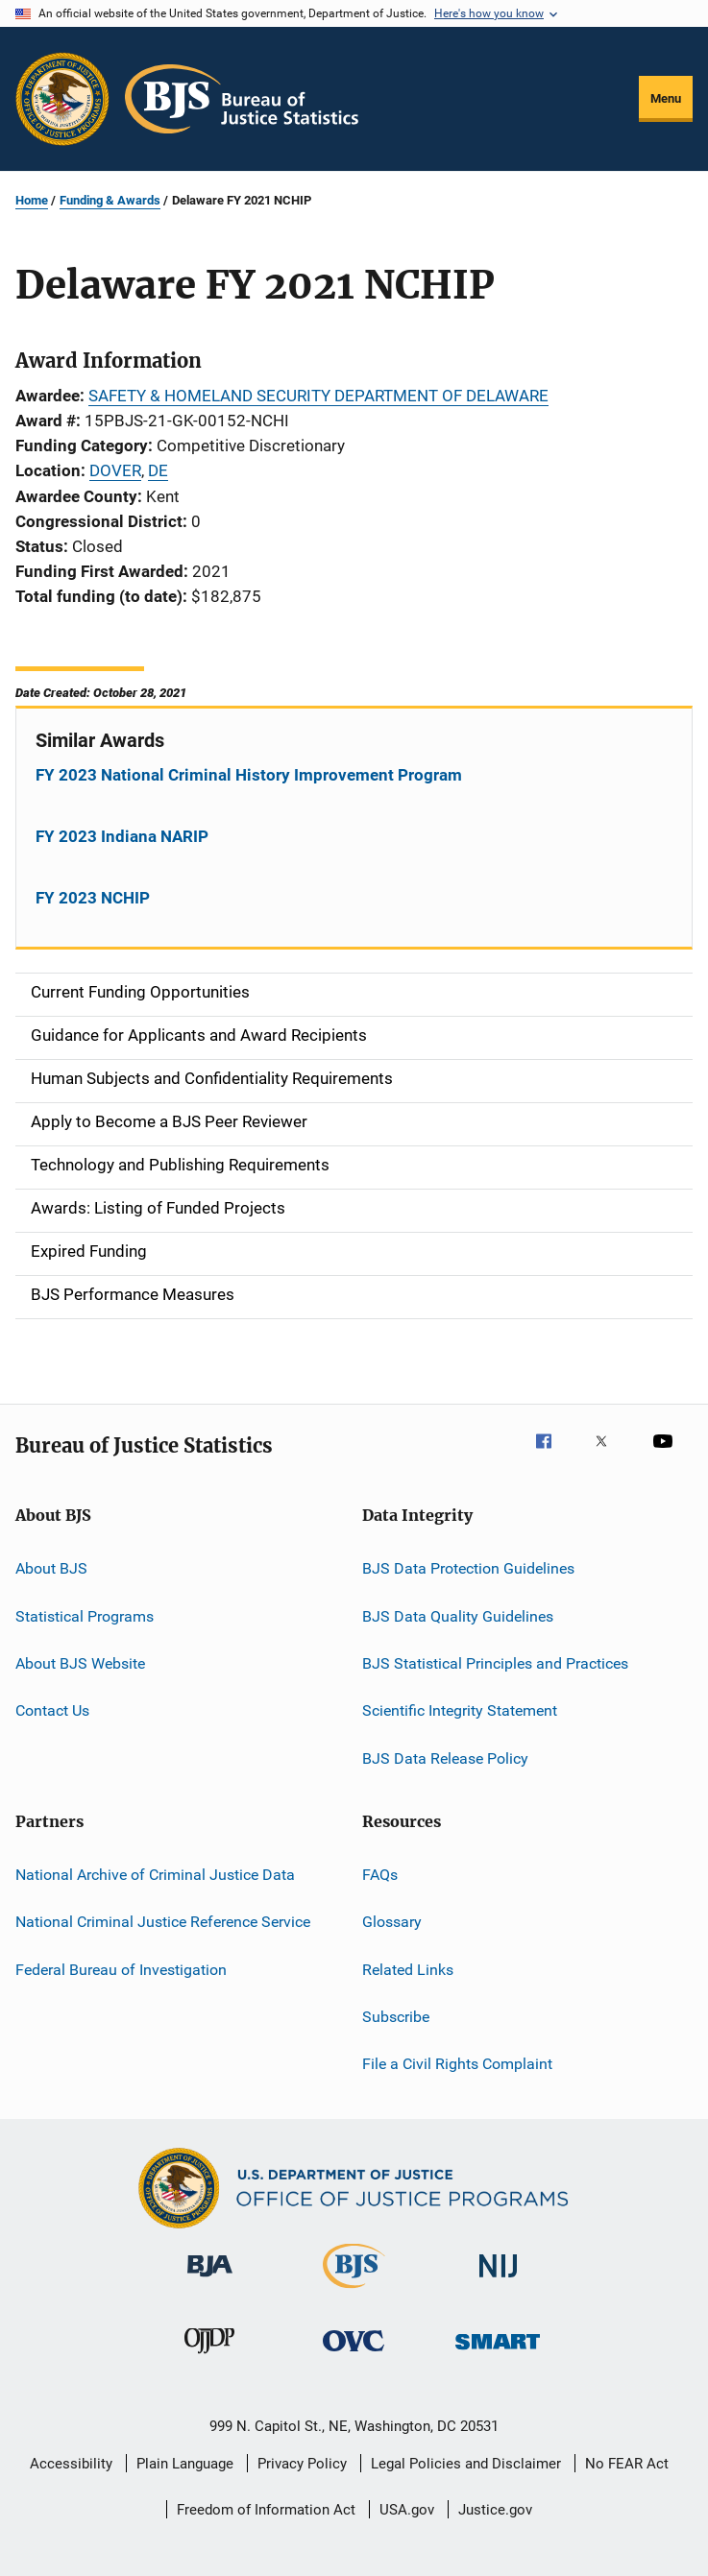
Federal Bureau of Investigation (121, 1970)
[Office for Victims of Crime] (353, 2355)
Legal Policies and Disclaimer (466, 2463)
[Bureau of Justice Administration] (209, 2280)
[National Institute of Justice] (498, 2281)
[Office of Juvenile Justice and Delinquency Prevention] (209, 2357)
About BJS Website (80, 1663)
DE (158, 470)
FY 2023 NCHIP (93, 897)
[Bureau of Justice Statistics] (354, 2292)
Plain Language (184, 2463)
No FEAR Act (627, 2463)
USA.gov (406, 2509)
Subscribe (395, 2017)
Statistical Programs (84, 1615)
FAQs (380, 1875)
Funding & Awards (110, 200)
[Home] (241, 98)
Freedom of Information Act (266, 2509)
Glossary (392, 1922)
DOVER (115, 470)
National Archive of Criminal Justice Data (155, 1875)
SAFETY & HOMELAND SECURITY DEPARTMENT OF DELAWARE (318, 395)
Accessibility (71, 2463)
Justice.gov (495, 2509)
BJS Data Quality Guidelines (457, 1615)
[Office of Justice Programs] (62, 99)
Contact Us (52, 1710)
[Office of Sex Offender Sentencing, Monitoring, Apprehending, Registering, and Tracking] (497, 2353)
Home (31, 200)
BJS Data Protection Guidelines (468, 1568)
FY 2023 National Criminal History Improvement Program (249, 774)
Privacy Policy (302, 2463)
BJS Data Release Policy (445, 1757)
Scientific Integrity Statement (459, 1710)
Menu (665, 98)
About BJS (51, 1568)
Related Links (407, 1970)
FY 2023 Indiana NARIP (122, 836)
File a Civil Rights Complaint (457, 2064)
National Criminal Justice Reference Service (162, 1922)
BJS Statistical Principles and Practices (495, 1663)
